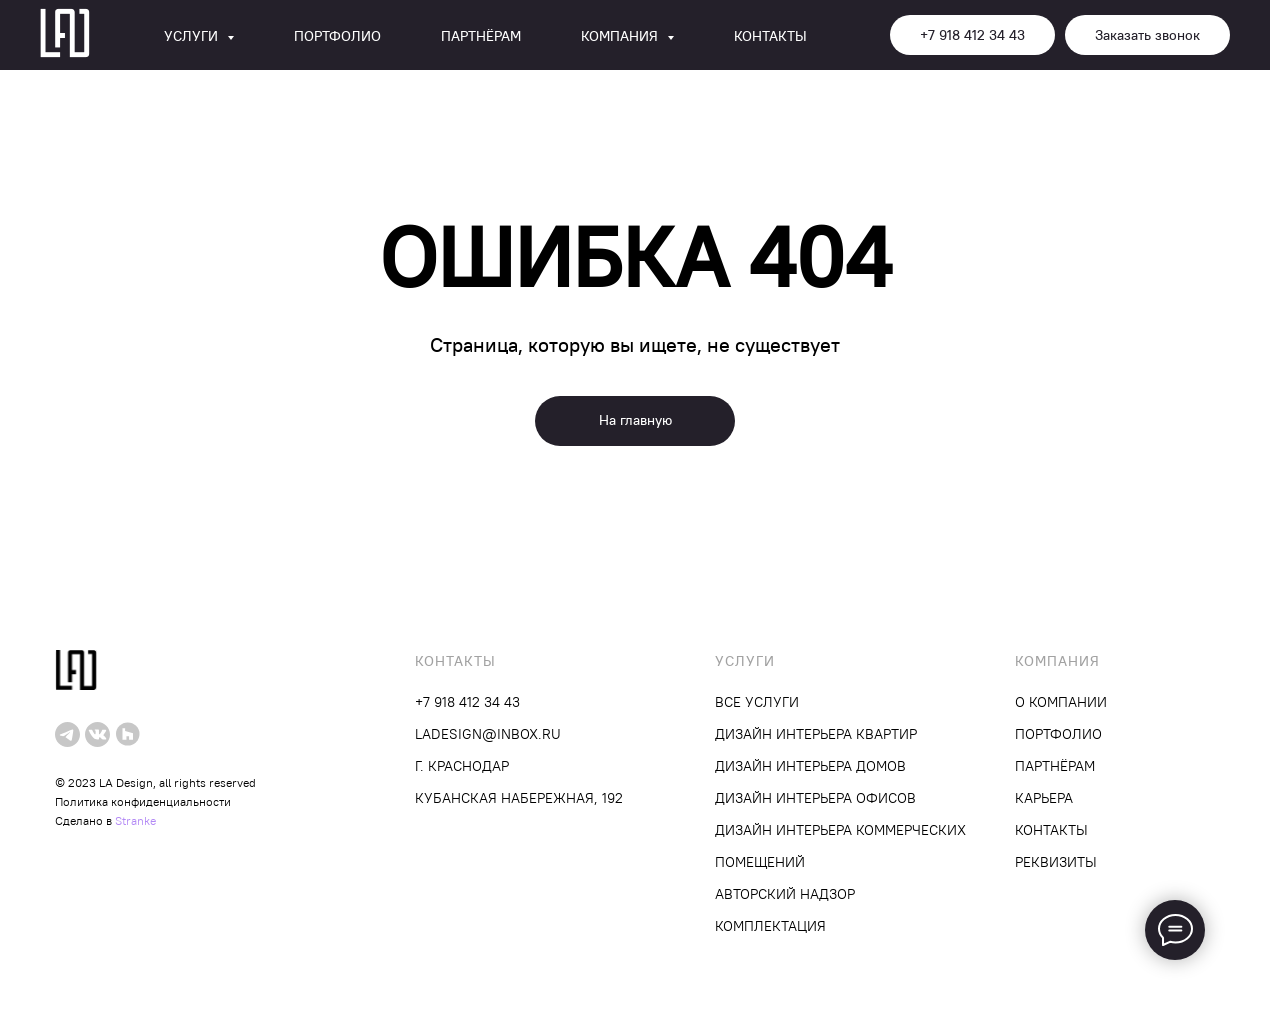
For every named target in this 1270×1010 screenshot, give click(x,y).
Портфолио (337, 36)
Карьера (1044, 798)
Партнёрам (481, 36)
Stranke (135, 820)
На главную (635, 420)
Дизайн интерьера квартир (816, 734)
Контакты (770, 36)
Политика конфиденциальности (143, 801)
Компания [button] (621, 36)
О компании (1061, 702)
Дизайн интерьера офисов (815, 798)
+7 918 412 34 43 (972, 35)
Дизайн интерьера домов (810, 766)
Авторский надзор (785, 894)
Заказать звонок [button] (1147, 35)
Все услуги (757, 702)
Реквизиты (1056, 862)
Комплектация (770, 926)
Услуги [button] (193, 36)
